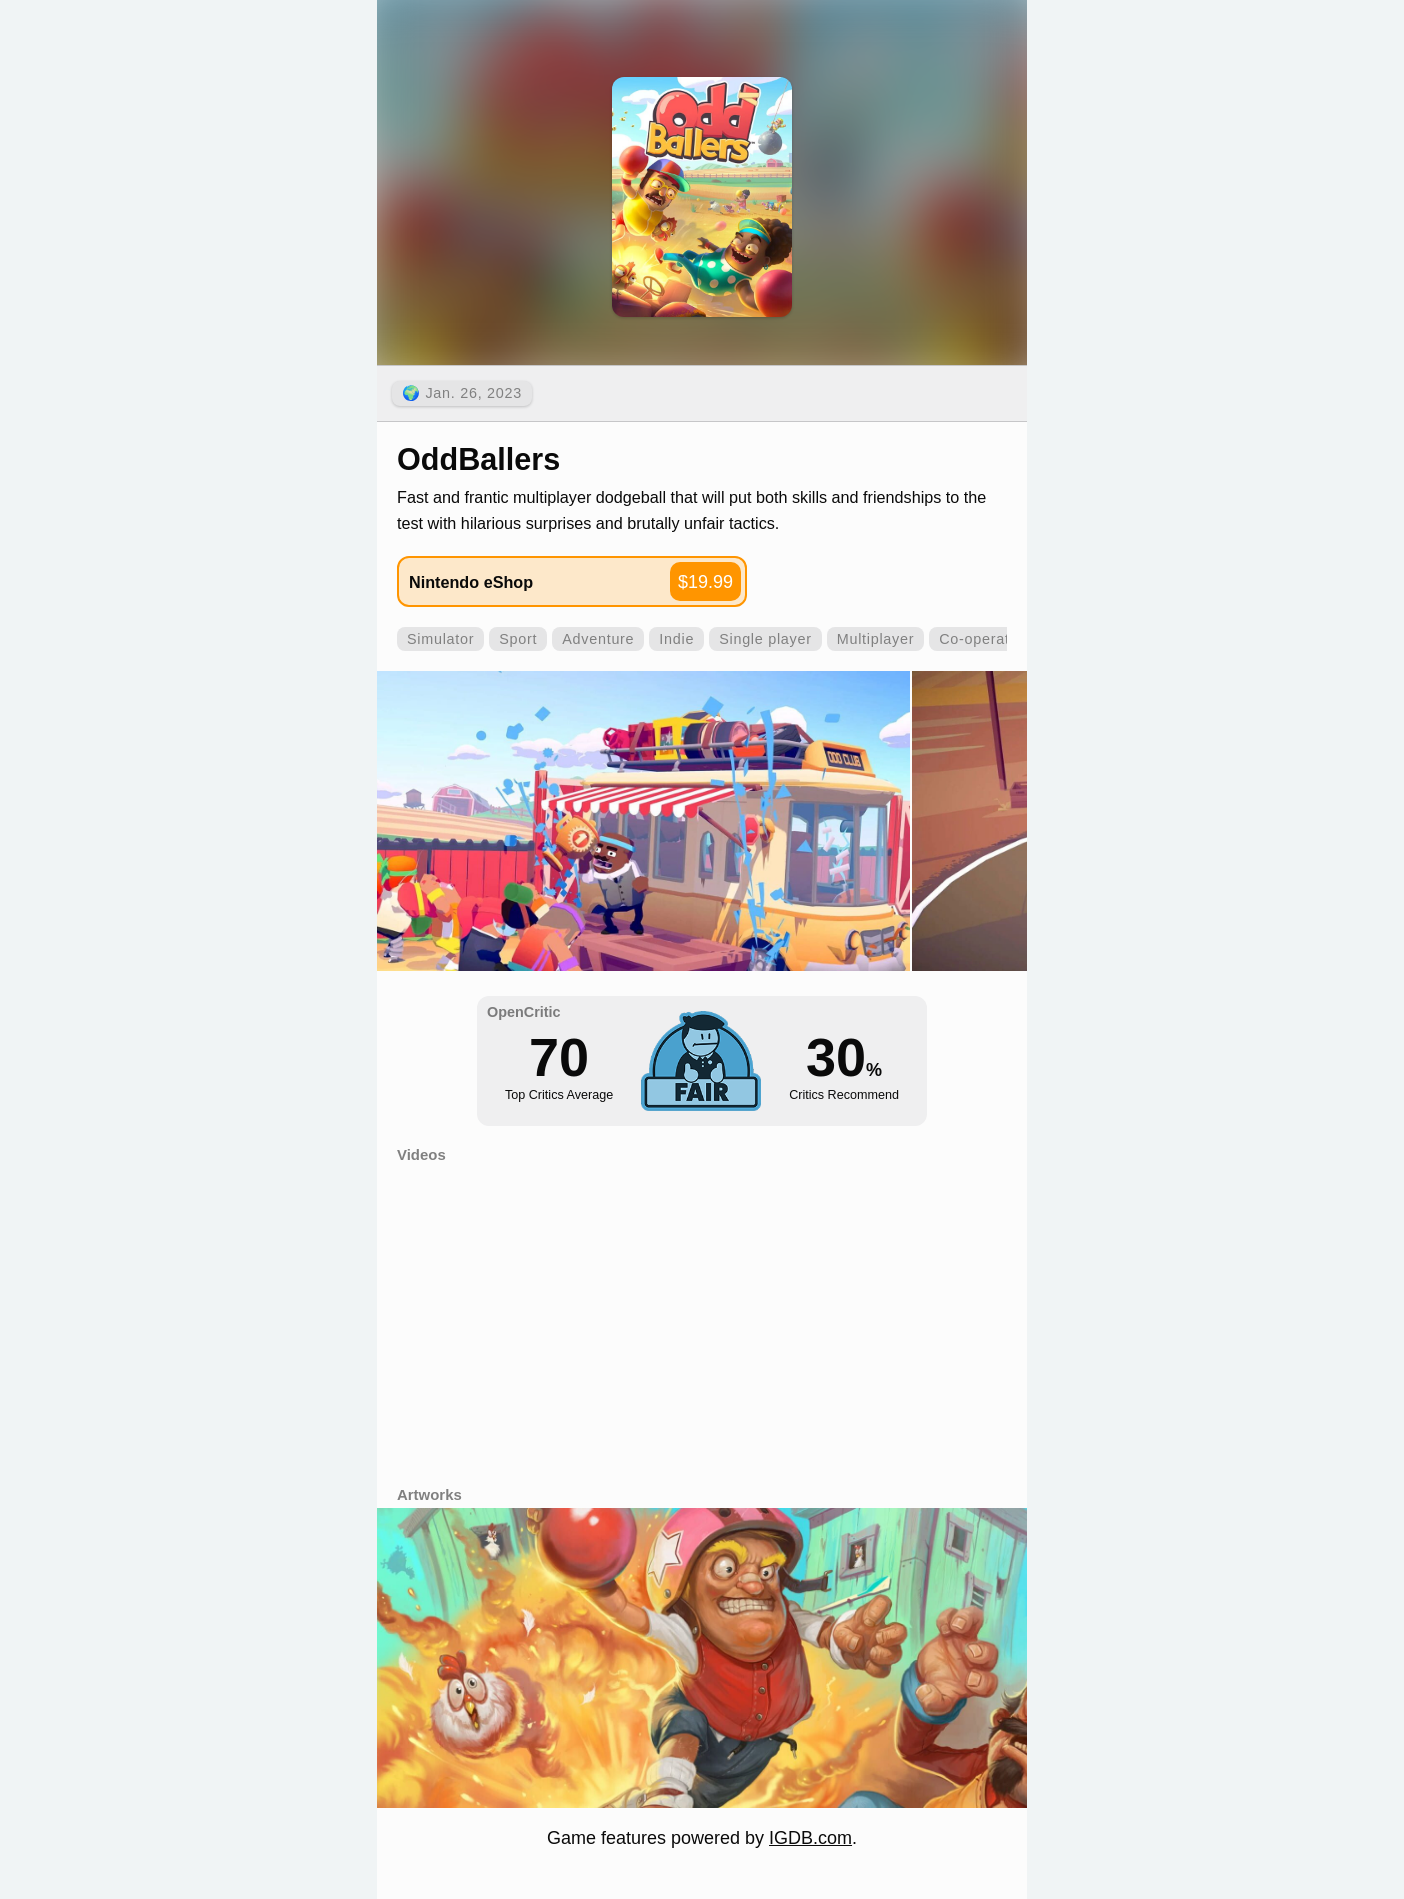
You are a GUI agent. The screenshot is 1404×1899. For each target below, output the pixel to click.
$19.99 (705, 582)
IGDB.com (810, 1838)
